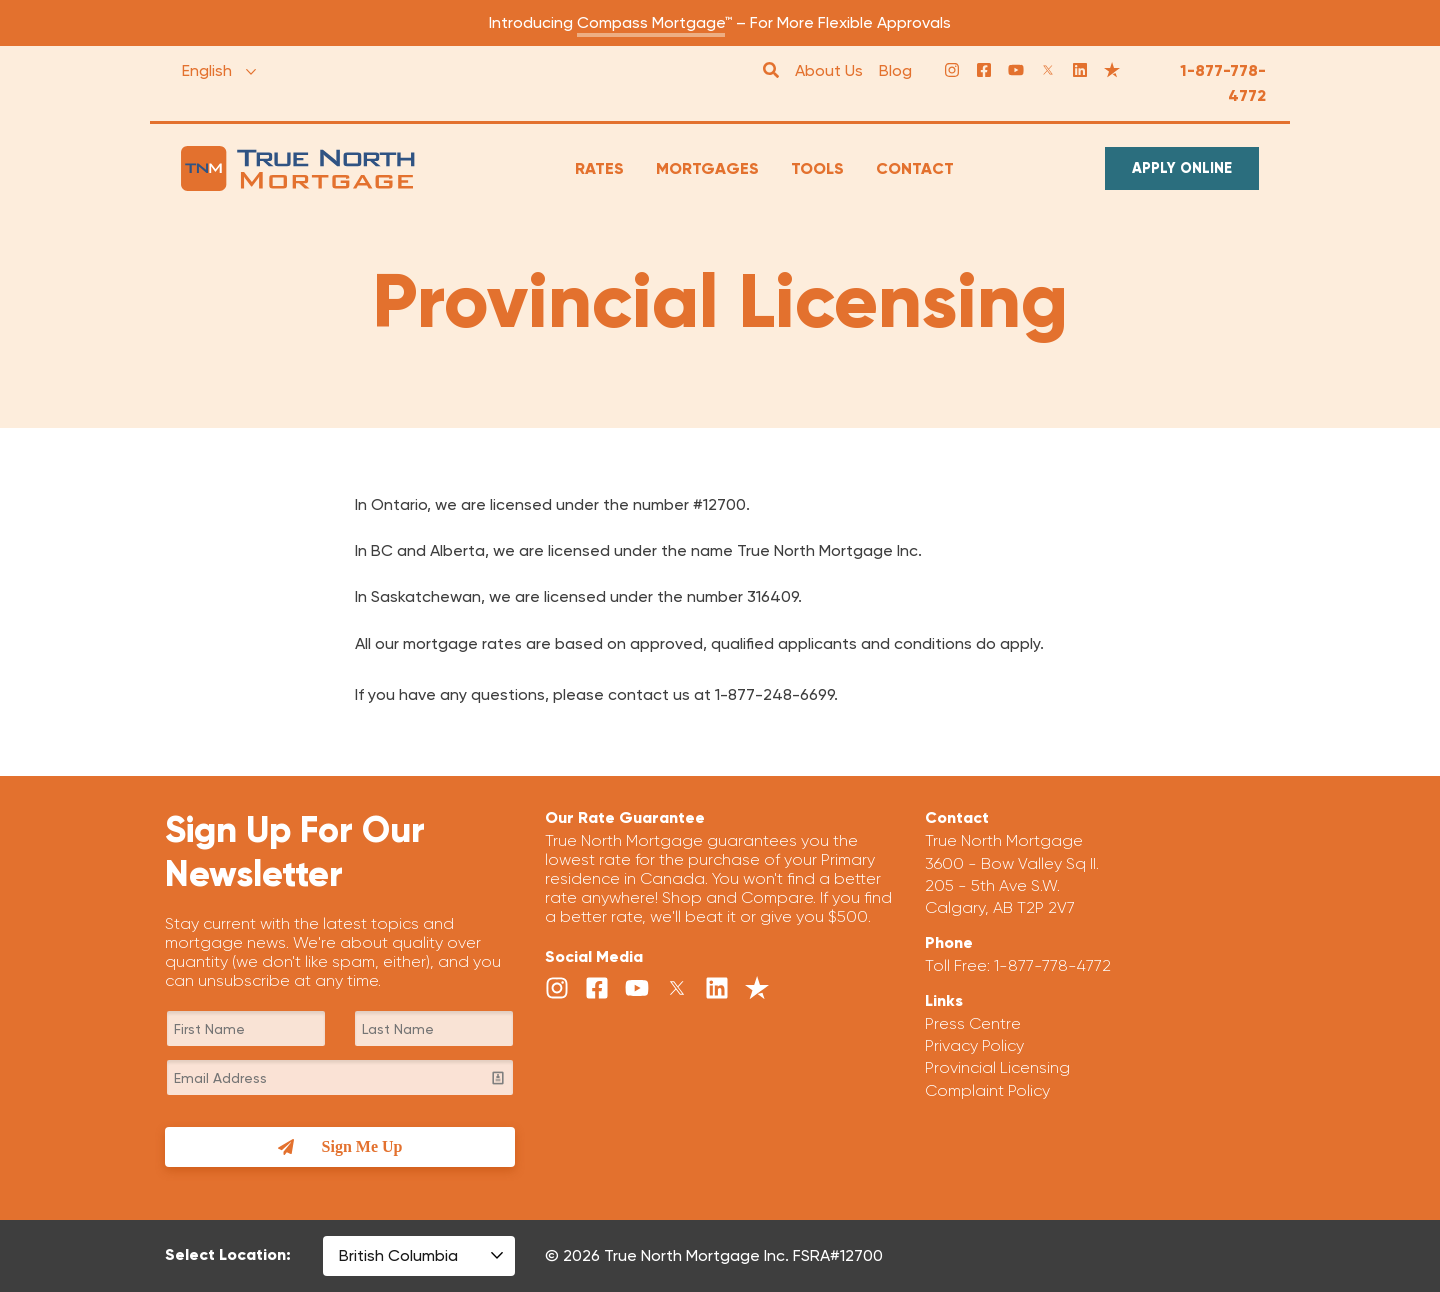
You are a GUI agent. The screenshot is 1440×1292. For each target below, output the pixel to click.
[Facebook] (984, 71)
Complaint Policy (987, 1090)
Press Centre (973, 1023)
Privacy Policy (974, 1045)
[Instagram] (952, 71)
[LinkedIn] (1080, 71)
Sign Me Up (340, 1146)
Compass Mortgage (651, 22)
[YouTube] (1016, 71)
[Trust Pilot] (1112, 71)
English (207, 70)
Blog (895, 70)
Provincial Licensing (997, 1067)
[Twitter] (1048, 71)
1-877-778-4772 (1223, 83)
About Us (829, 70)
